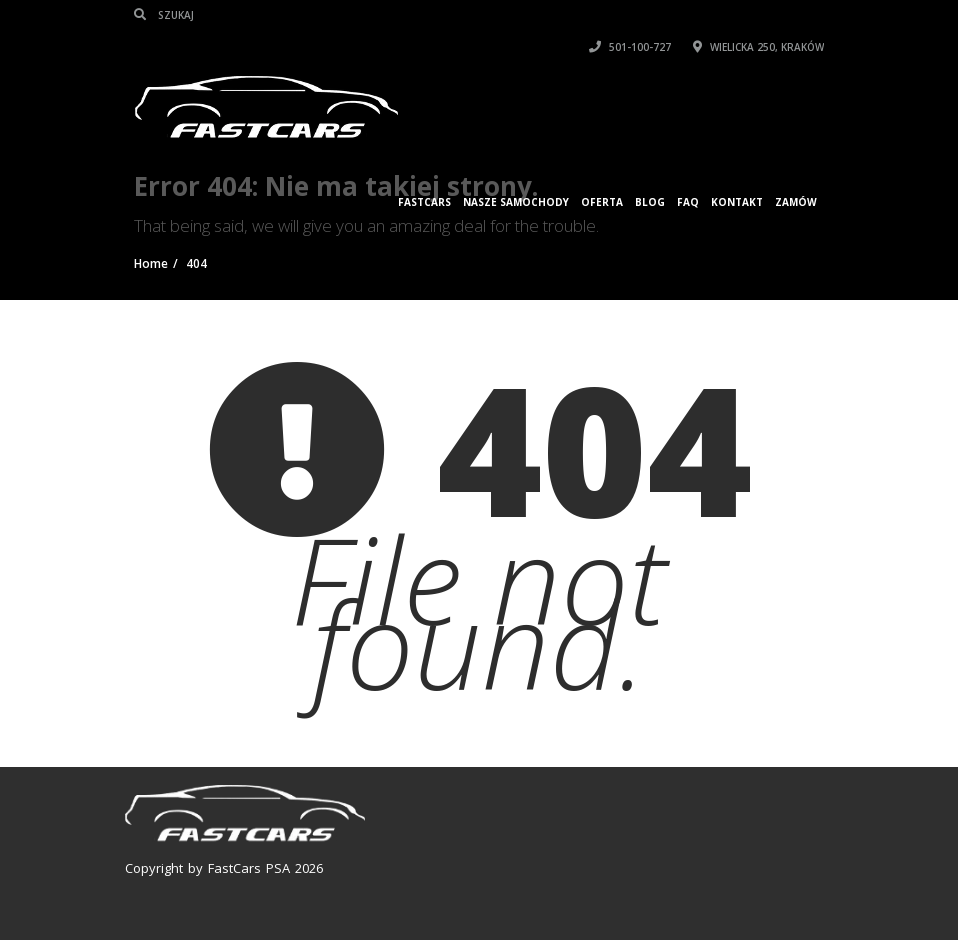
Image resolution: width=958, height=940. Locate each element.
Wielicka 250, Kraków (758, 47)
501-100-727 (630, 47)
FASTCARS (424, 202)
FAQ (688, 202)
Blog (650, 202)
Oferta (602, 202)
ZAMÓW (796, 202)
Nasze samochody (516, 202)
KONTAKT (737, 202)
